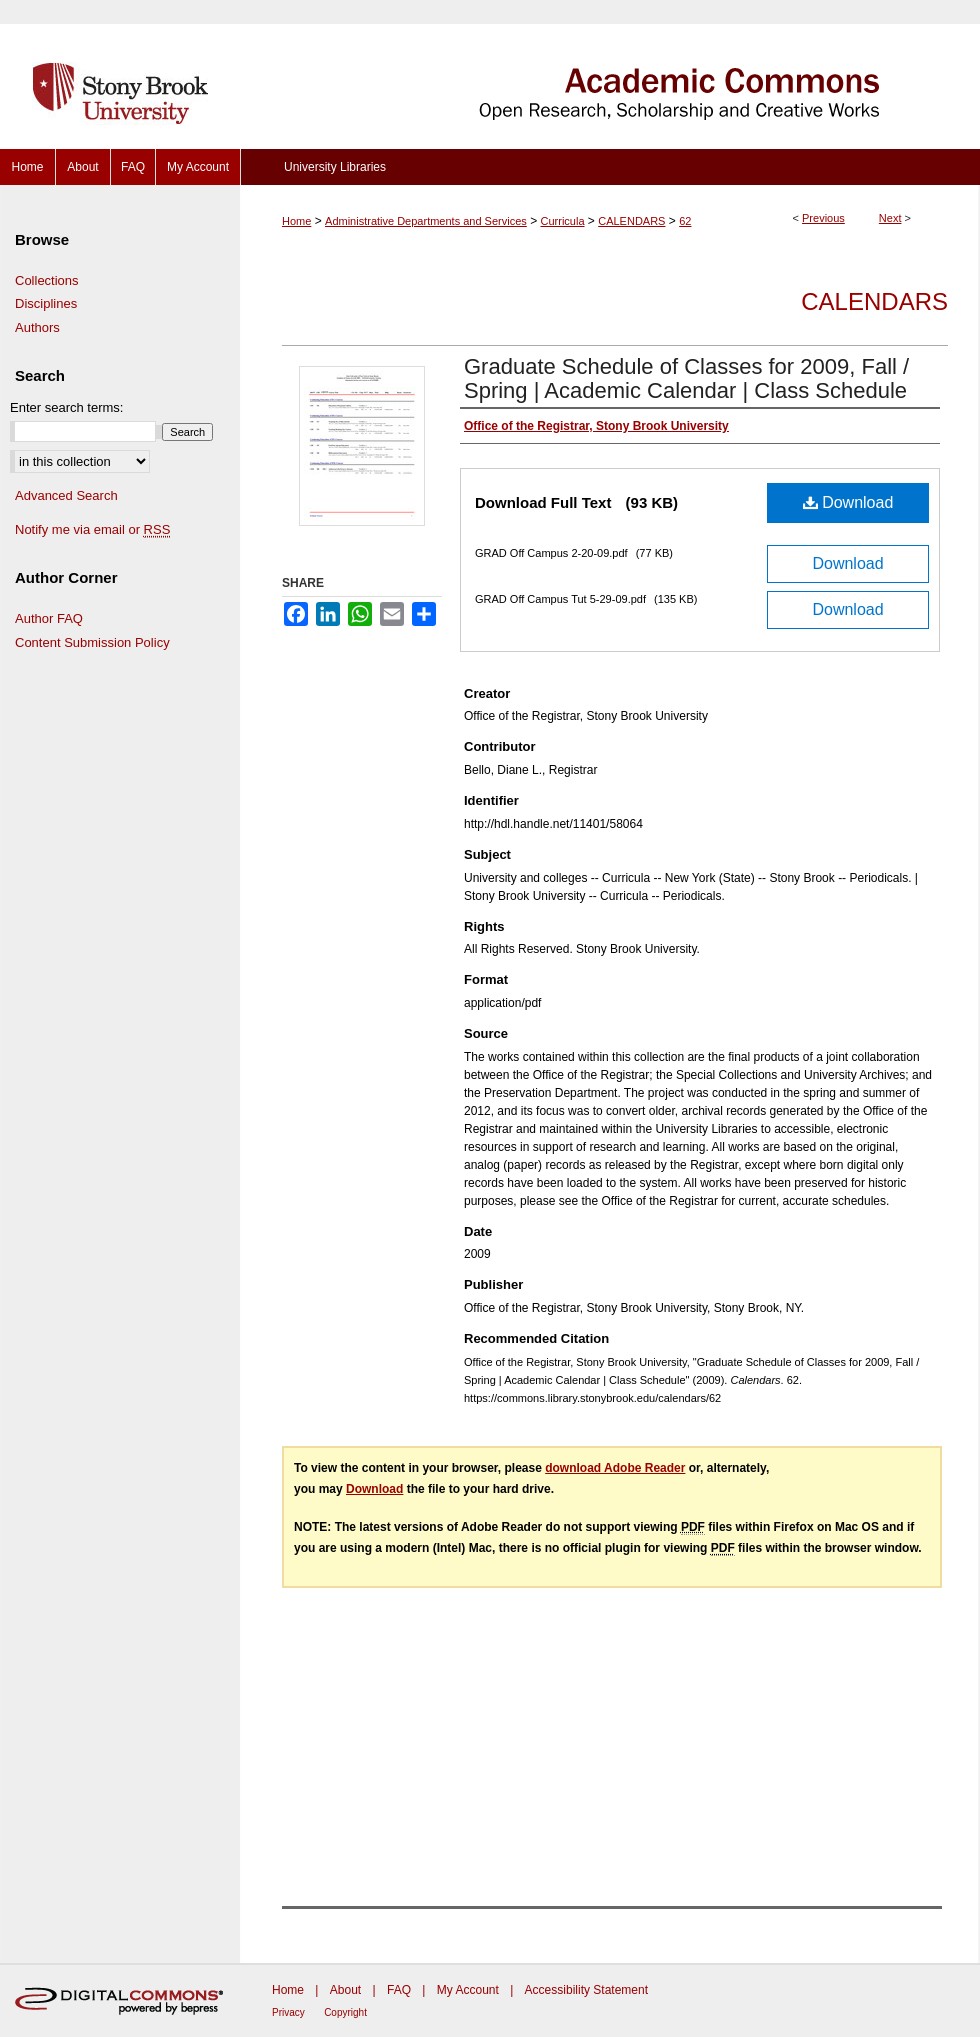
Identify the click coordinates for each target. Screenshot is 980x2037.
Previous (823, 218)
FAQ (399, 1990)
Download (848, 502)
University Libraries (335, 167)
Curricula (563, 221)
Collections (47, 280)
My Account (468, 1990)
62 (685, 221)
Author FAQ (49, 618)
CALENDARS (631, 221)
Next (890, 218)
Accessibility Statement (586, 1990)
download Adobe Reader (615, 1468)
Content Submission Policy (92, 642)
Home (296, 221)
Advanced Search (66, 495)
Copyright (345, 2012)
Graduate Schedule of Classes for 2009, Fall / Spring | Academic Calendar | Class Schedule (686, 378)
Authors (37, 327)
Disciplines (46, 303)
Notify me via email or (92, 530)
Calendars (874, 301)
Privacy (288, 2012)
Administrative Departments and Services (426, 221)
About (345, 1990)
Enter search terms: (66, 407)
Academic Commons (610, 74)
